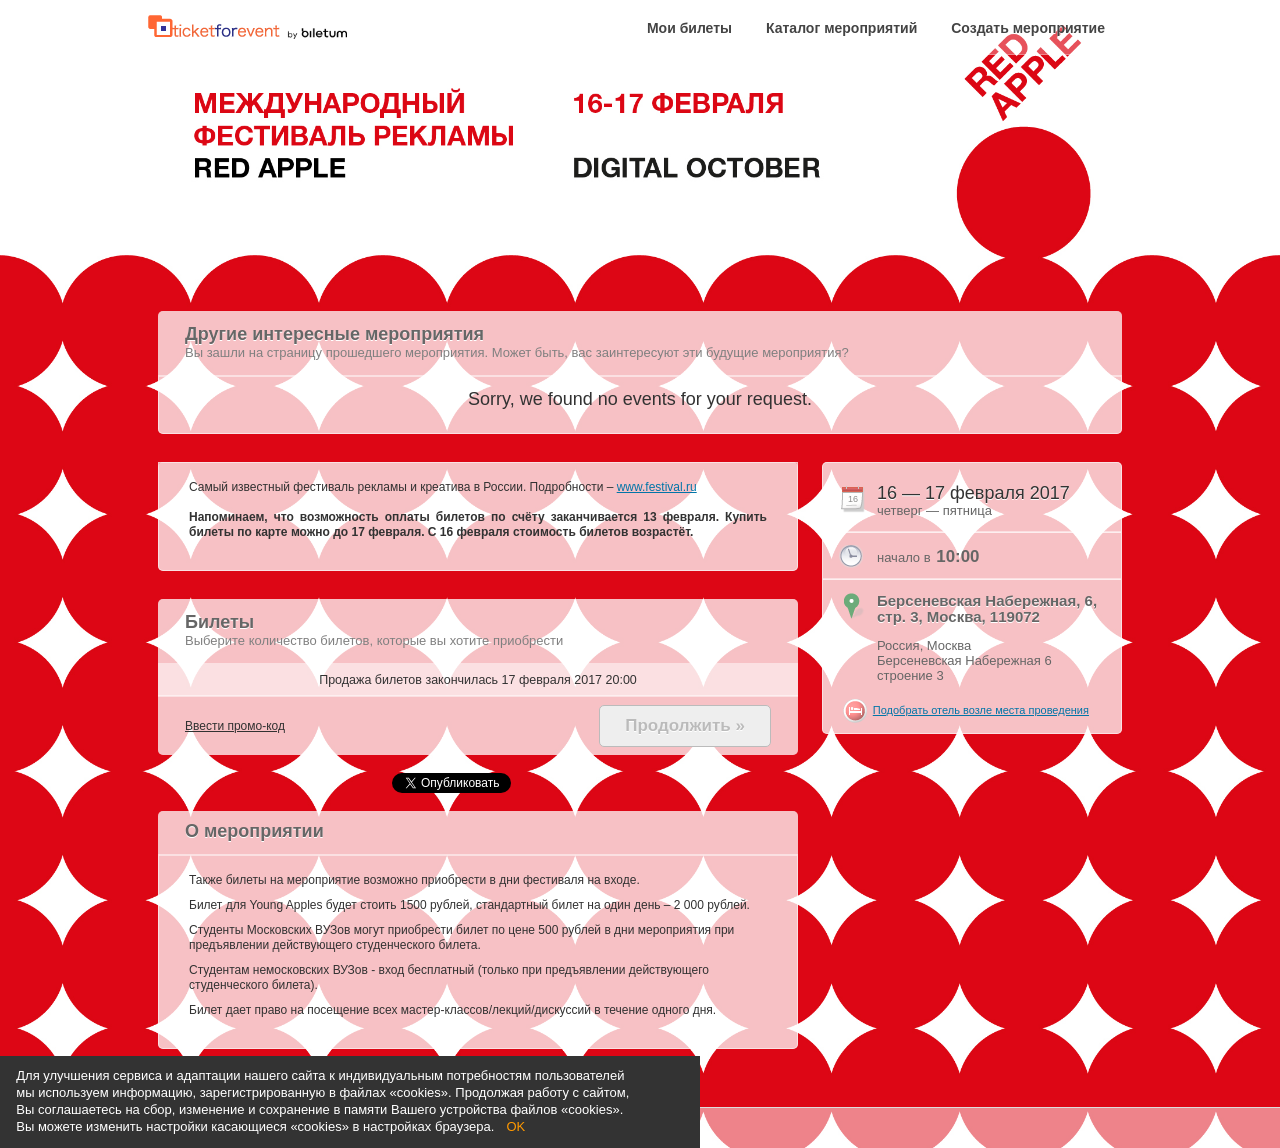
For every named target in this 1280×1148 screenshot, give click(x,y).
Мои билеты (689, 28)
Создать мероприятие (1028, 28)
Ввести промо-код (235, 726)
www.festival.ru (657, 487)
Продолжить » (685, 725)
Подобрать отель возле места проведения (981, 710)
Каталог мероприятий (841, 28)
